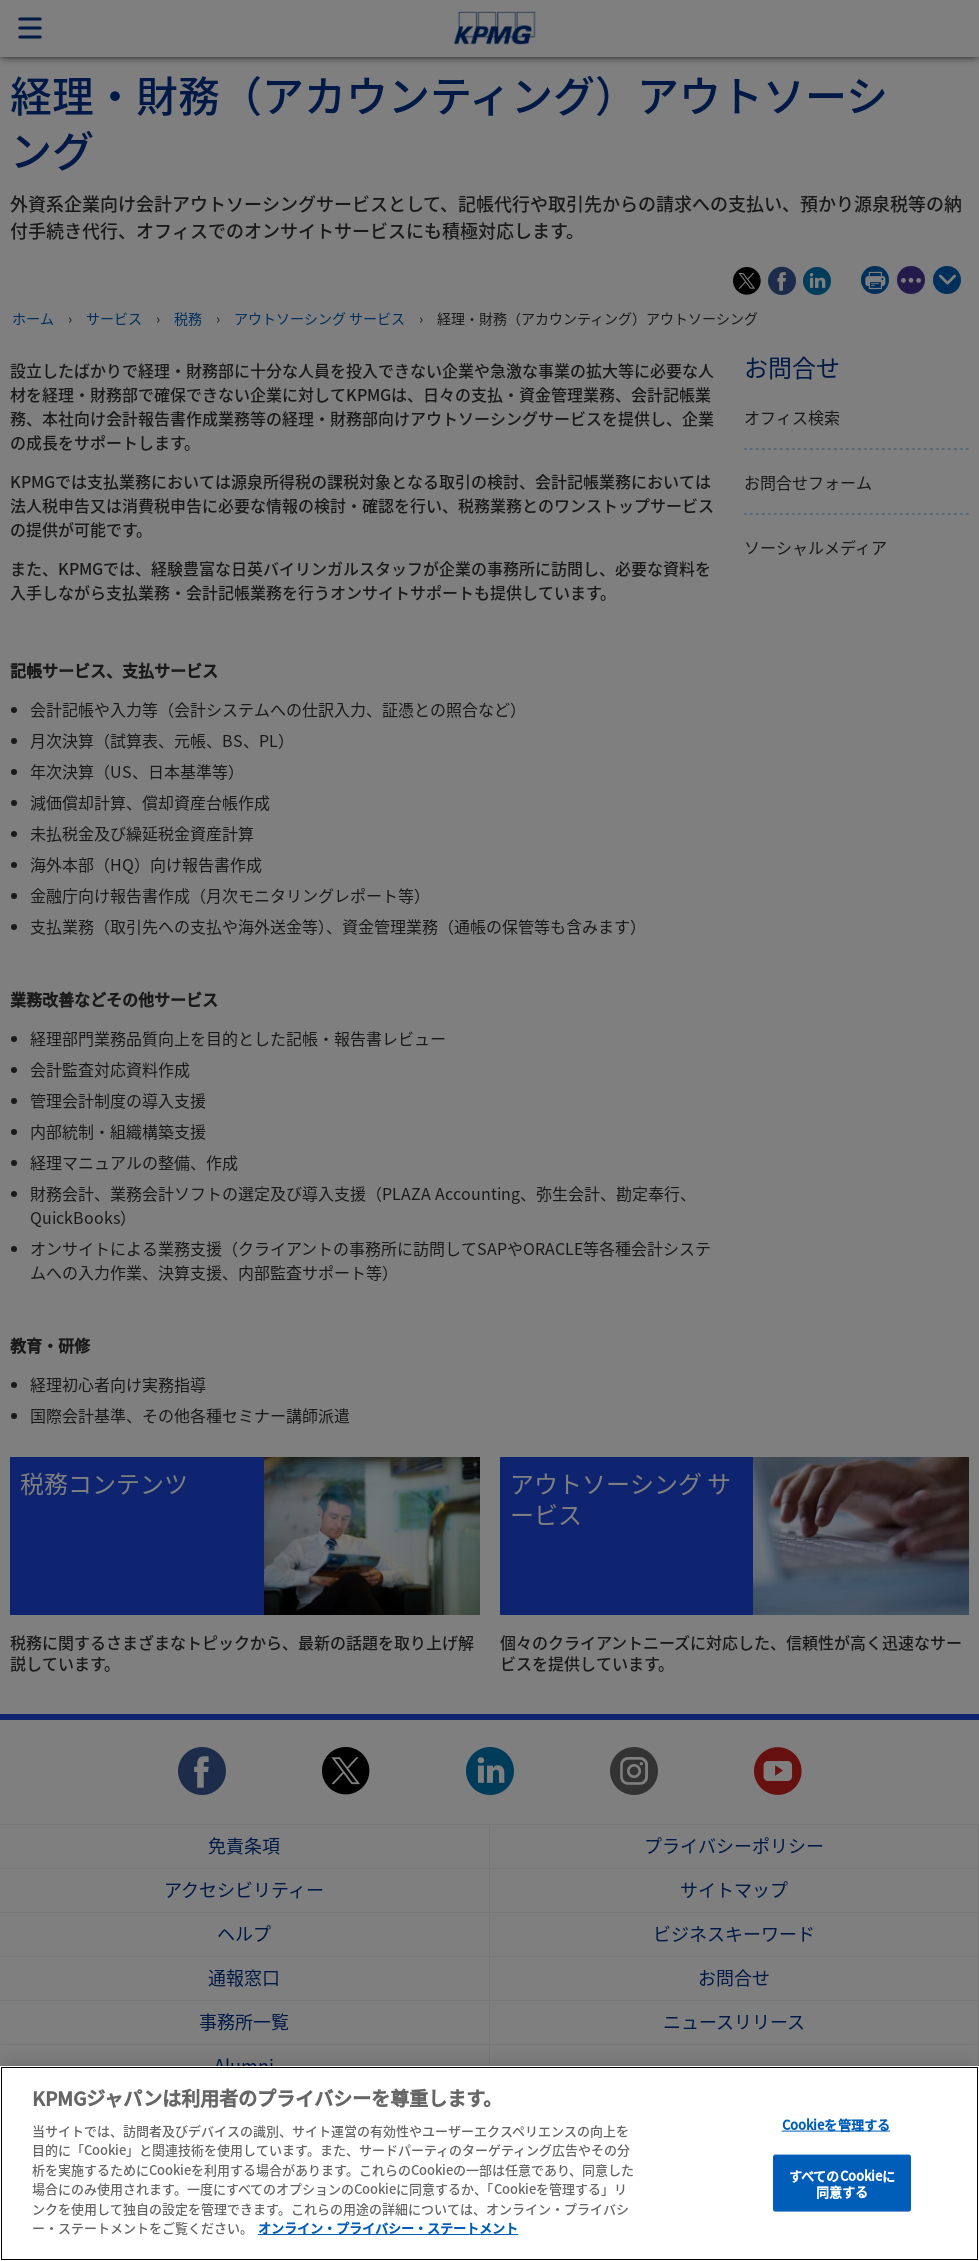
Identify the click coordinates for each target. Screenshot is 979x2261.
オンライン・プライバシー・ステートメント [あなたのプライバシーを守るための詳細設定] (388, 2232)
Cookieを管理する (836, 2128)
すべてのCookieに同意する (842, 2187)
